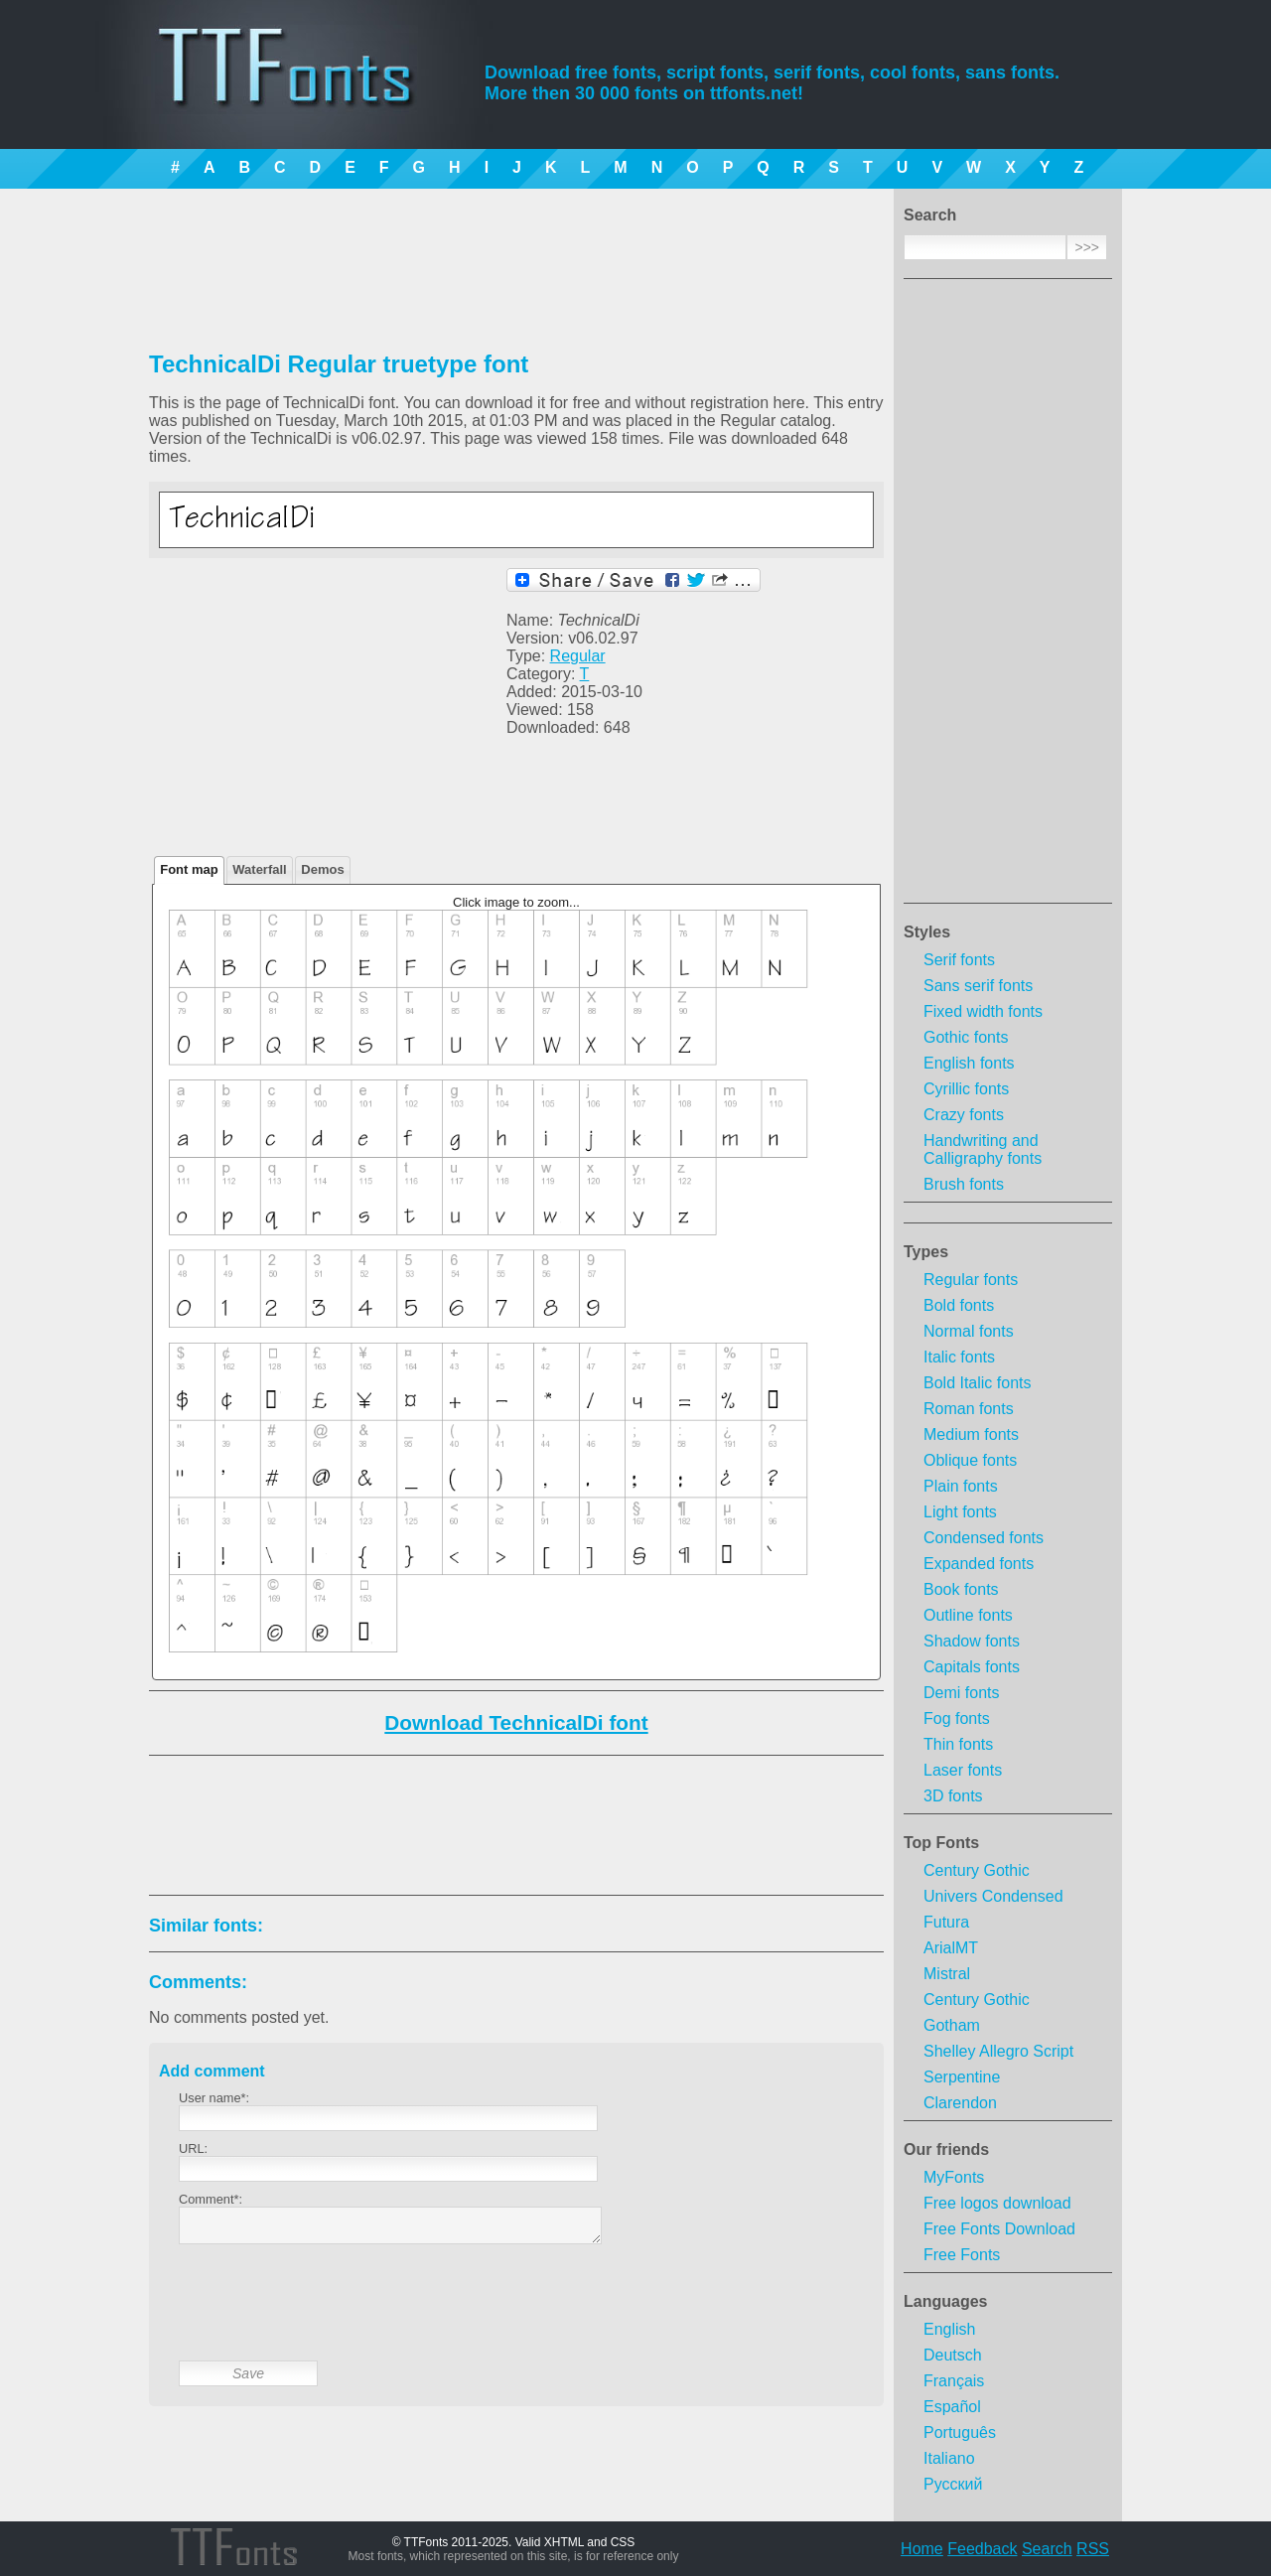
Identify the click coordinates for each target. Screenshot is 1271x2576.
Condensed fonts (983, 1537)
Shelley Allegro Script (998, 2051)
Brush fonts (963, 1184)
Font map (189, 869)
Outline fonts (968, 1615)
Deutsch (952, 2355)
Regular (578, 655)
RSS (1092, 2548)
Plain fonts (960, 1486)
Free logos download (997, 2203)
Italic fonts (959, 1357)
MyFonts (953, 2177)
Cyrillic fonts (966, 1088)
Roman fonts (968, 1408)
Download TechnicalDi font (515, 1722)
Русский (952, 2484)
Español (952, 2406)
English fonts (969, 1063)
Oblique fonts (970, 1460)
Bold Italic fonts (977, 1382)
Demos (322, 869)
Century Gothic (976, 1870)
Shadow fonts (971, 1641)
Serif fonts (959, 959)
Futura (946, 1922)
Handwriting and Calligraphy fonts (982, 1149)
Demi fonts (961, 1692)
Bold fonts (958, 1305)
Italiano (949, 2458)
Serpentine (961, 2077)
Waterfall (259, 869)
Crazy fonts (963, 1114)
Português (959, 2432)
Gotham (951, 2025)
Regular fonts (970, 1279)
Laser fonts (962, 1770)
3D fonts (953, 1796)
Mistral (946, 1973)
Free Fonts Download (999, 2228)
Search (1047, 2548)
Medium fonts (971, 1434)
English (949, 2329)
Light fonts (960, 1511)
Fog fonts (956, 1718)
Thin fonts (958, 1744)
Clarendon (960, 2102)
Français (953, 2380)
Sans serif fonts (978, 985)
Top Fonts (941, 1842)
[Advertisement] (1008, 597)
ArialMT (950, 1947)
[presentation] (330, 2318)
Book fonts (961, 1589)
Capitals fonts (971, 1666)
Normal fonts (968, 1331)
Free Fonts (961, 2254)
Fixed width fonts (983, 1011)
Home (922, 2548)
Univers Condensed (993, 1896)
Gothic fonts (965, 1037)
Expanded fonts (978, 1563)
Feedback (982, 2548)
